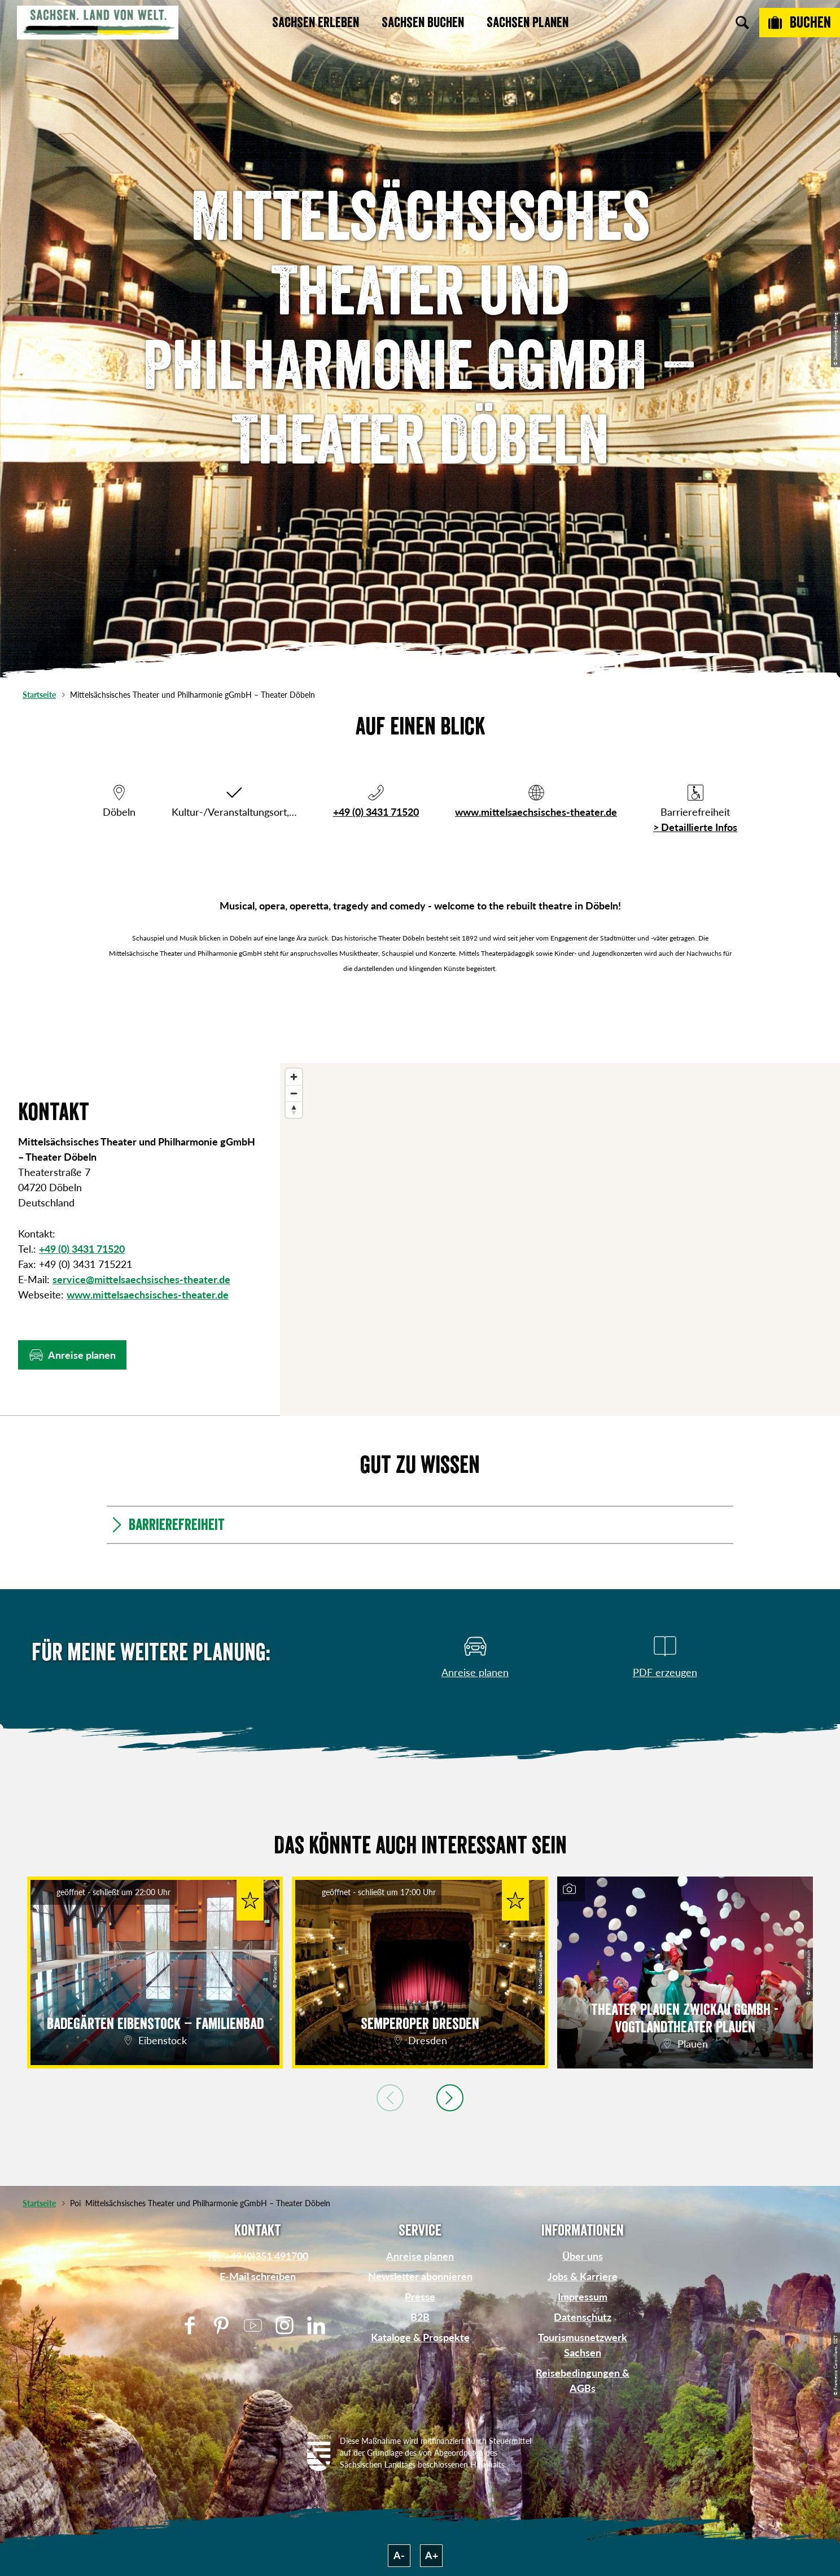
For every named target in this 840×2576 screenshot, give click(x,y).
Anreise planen (420, 2256)
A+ (431, 2555)
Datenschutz (582, 2317)
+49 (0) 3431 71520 (376, 812)
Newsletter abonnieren (420, 2276)
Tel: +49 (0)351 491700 (257, 2256)
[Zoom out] (294, 1093)
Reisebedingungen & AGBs (582, 2380)
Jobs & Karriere (583, 2276)
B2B (420, 2317)
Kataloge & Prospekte (420, 2337)
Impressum (582, 2296)
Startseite (39, 694)
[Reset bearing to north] (294, 1109)
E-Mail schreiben (258, 2276)
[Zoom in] (294, 1077)
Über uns (582, 2256)
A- (399, 2555)
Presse (420, 2296)
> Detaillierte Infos (695, 827)
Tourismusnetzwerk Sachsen (582, 2345)
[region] (560, 1239)
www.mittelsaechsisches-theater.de (536, 812)
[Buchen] (799, 22)
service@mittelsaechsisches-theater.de (141, 1279)
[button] (72, 1355)
